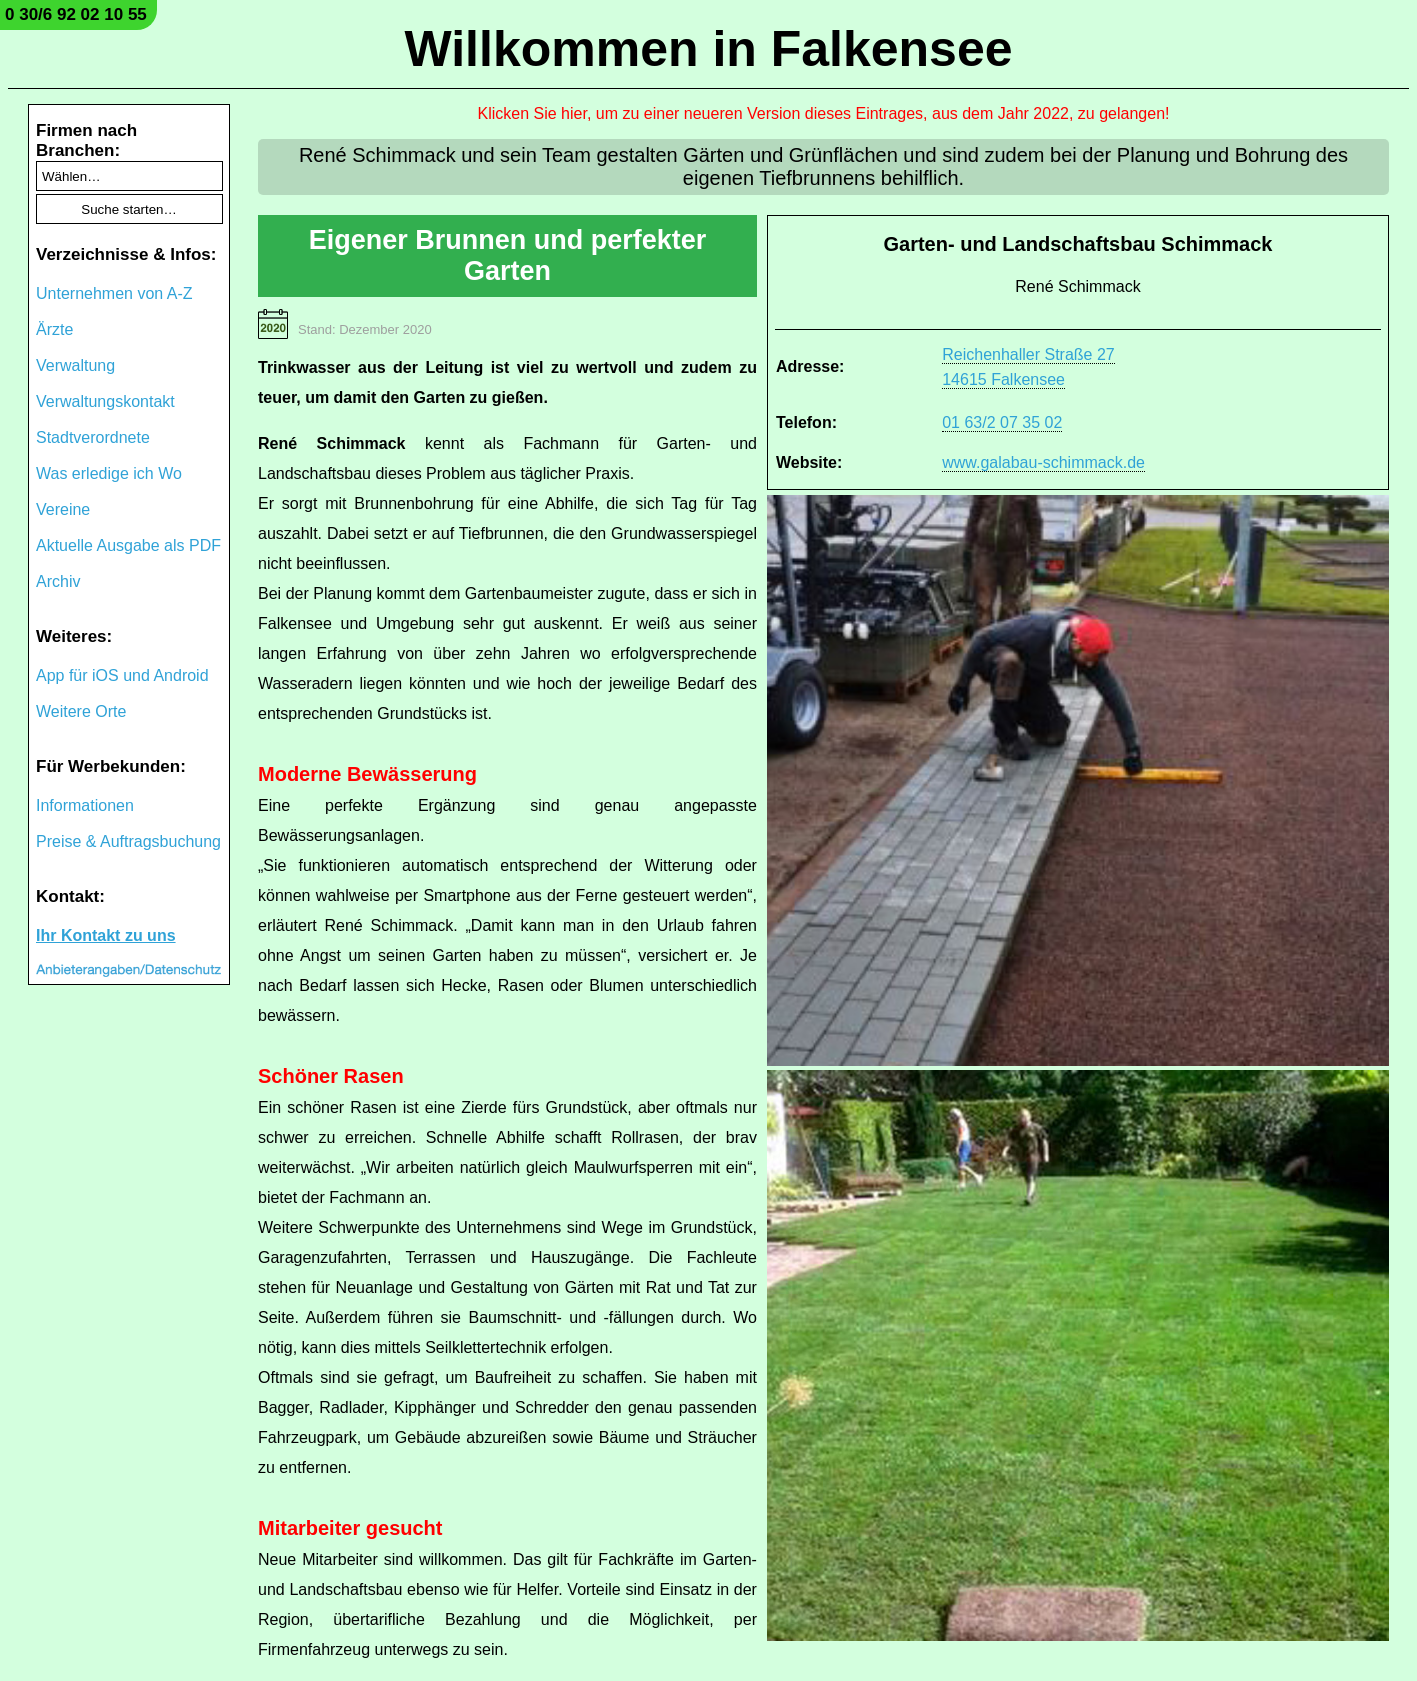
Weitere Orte (81, 711)
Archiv (58, 581)
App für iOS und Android (122, 675)
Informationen (85, 805)
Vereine (63, 509)
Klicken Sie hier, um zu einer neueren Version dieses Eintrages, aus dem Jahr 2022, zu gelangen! (824, 113)
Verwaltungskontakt (105, 401)
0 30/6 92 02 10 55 (76, 14)
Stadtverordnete (93, 437)
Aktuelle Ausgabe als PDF (128, 545)
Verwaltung (75, 365)
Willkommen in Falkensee (708, 49)
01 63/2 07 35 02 (1002, 422)
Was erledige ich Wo (109, 473)
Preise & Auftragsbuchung (128, 841)
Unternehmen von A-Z (114, 293)
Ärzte (54, 329)
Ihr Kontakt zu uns (106, 935)
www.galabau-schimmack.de (1043, 462)
